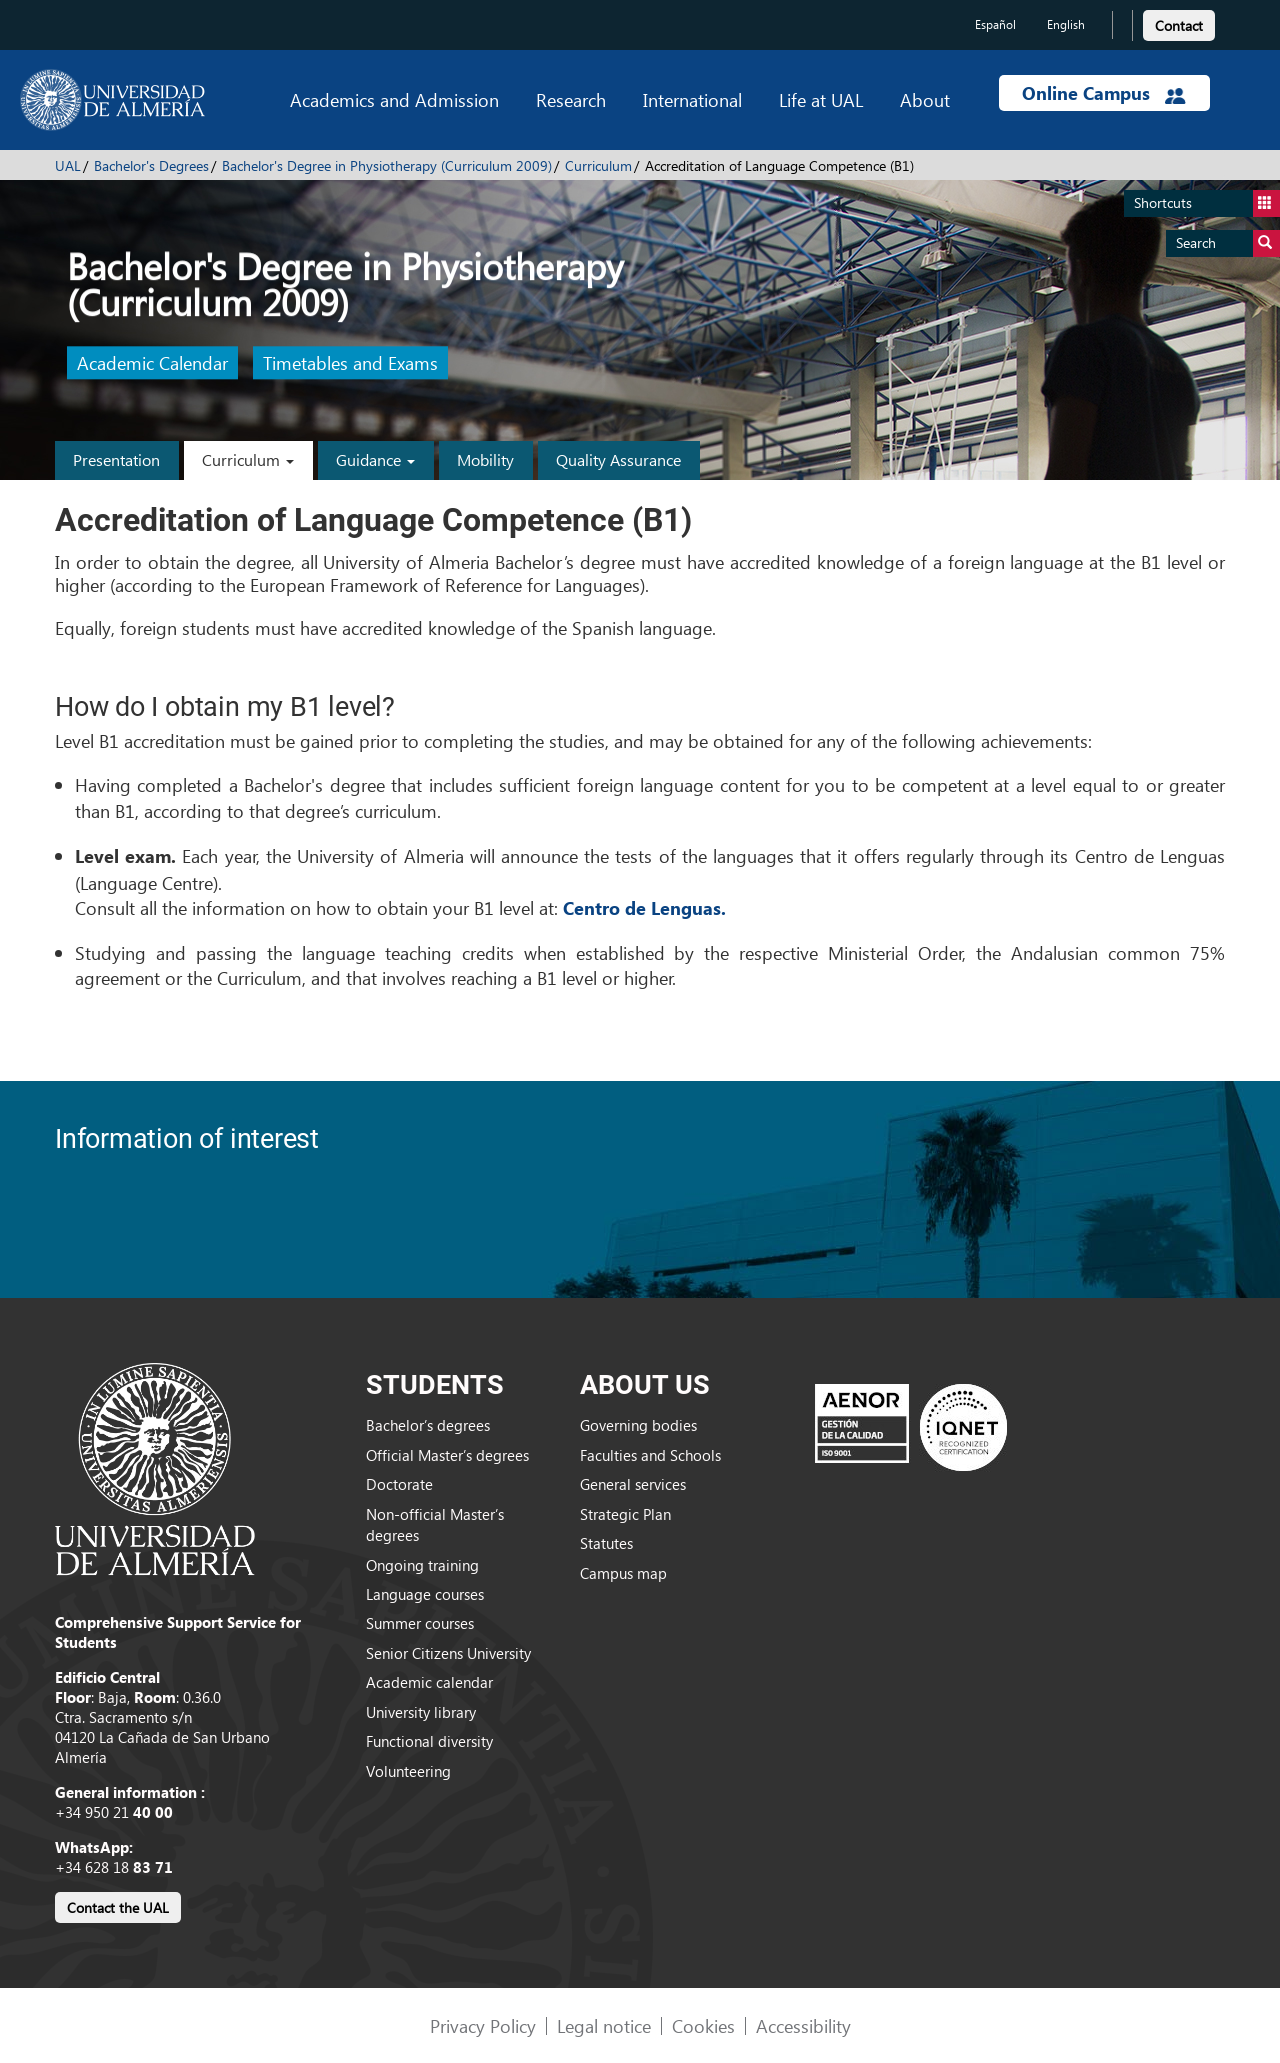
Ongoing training (422, 1565)
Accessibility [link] (803, 2025)
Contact (1179, 25)
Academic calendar (429, 1682)
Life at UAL (821, 99)
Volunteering (408, 1771)
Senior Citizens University (448, 1653)
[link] (1179, 22)
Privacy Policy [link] (483, 2025)
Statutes (606, 1543)
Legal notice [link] (604, 2025)
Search (1228, 243)
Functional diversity (429, 1741)
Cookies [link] (703, 2025)
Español (995, 24)
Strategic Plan (625, 1514)
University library (421, 1712)
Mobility (485, 459)
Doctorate (399, 1484)
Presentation (116, 459)
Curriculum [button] (248, 459)
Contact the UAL (118, 1907)
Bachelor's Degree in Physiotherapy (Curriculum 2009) (387, 165)
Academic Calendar (152, 363)
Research (571, 99)
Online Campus (1104, 93)
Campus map (623, 1573)
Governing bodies (638, 1425)
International (692, 99)
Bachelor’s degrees (428, 1425)
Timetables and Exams (350, 363)
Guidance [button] (375, 459)
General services (633, 1484)
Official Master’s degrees (447, 1455)
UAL (68, 165)
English (1066, 24)
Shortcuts (1207, 203)
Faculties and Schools (650, 1455)
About (925, 99)
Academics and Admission (394, 99)
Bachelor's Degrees (151, 165)
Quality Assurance (618, 459)
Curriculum (598, 165)
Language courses (425, 1594)
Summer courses (420, 1623)
